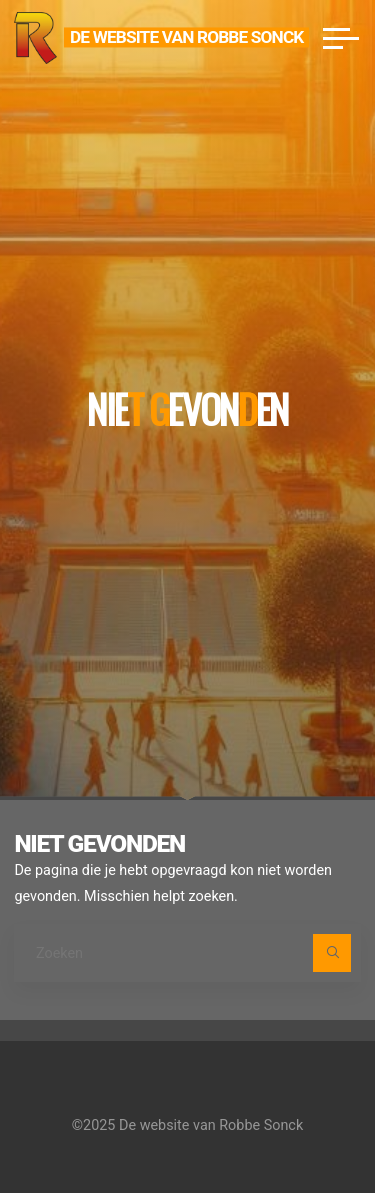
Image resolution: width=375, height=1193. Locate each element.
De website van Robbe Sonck (186, 37)
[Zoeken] (331, 952)
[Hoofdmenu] (341, 38)
